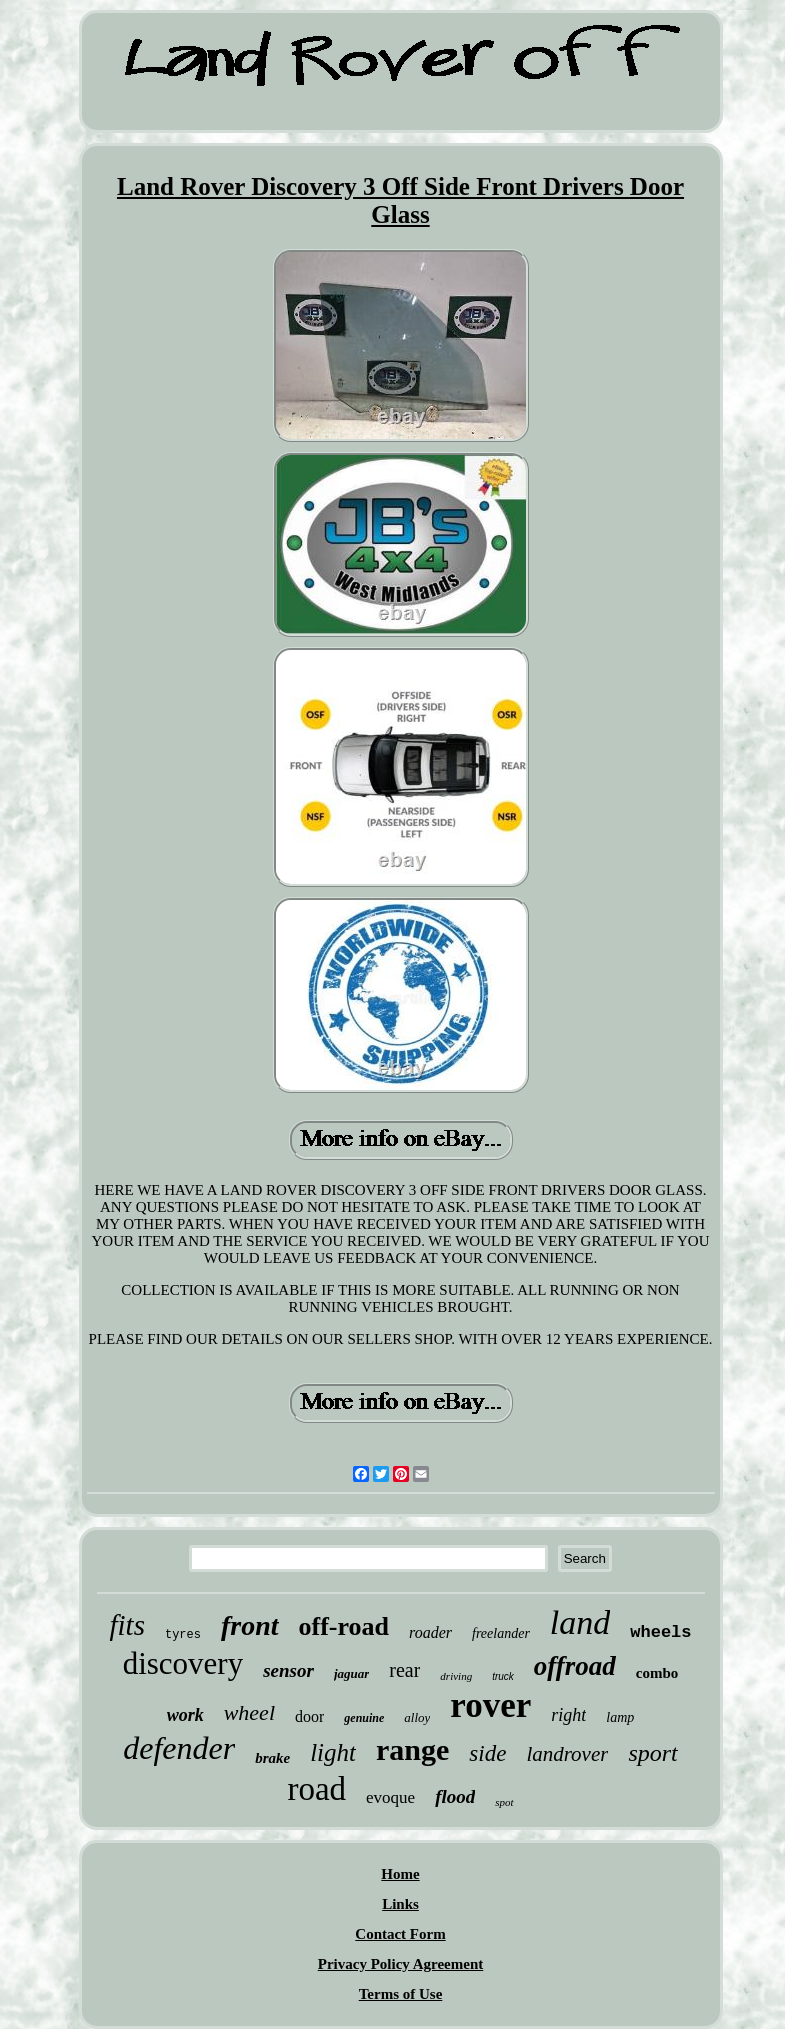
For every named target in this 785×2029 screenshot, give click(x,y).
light (333, 1752)
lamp (620, 1717)
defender (179, 1748)
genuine (364, 1718)
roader (430, 1632)
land (580, 1622)
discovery (183, 1663)
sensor (288, 1670)
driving (456, 1676)
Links (400, 1904)
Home (400, 1874)
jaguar (351, 1673)
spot (504, 1802)
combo (657, 1673)
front (250, 1625)
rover (490, 1705)
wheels (660, 1632)
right (568, 1715)
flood (455, 1796)
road (316, 1789)
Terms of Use (401, 1994)
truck (503, 1676)
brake (272, 1758)
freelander (501, 1633)
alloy (417, 1717)
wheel (249, 1712)
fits (126, 1625)
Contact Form (400, 1934)
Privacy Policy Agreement (401, 1964)
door (309, 1716)
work (185, 1715)
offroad (575, 1666)
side (487, 1753)
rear (404, 1670)
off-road (344, 1626)
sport (652, 1753)
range (412, 1749)
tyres (183, 1635)
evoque (390, 1797)
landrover (567, 1754)
